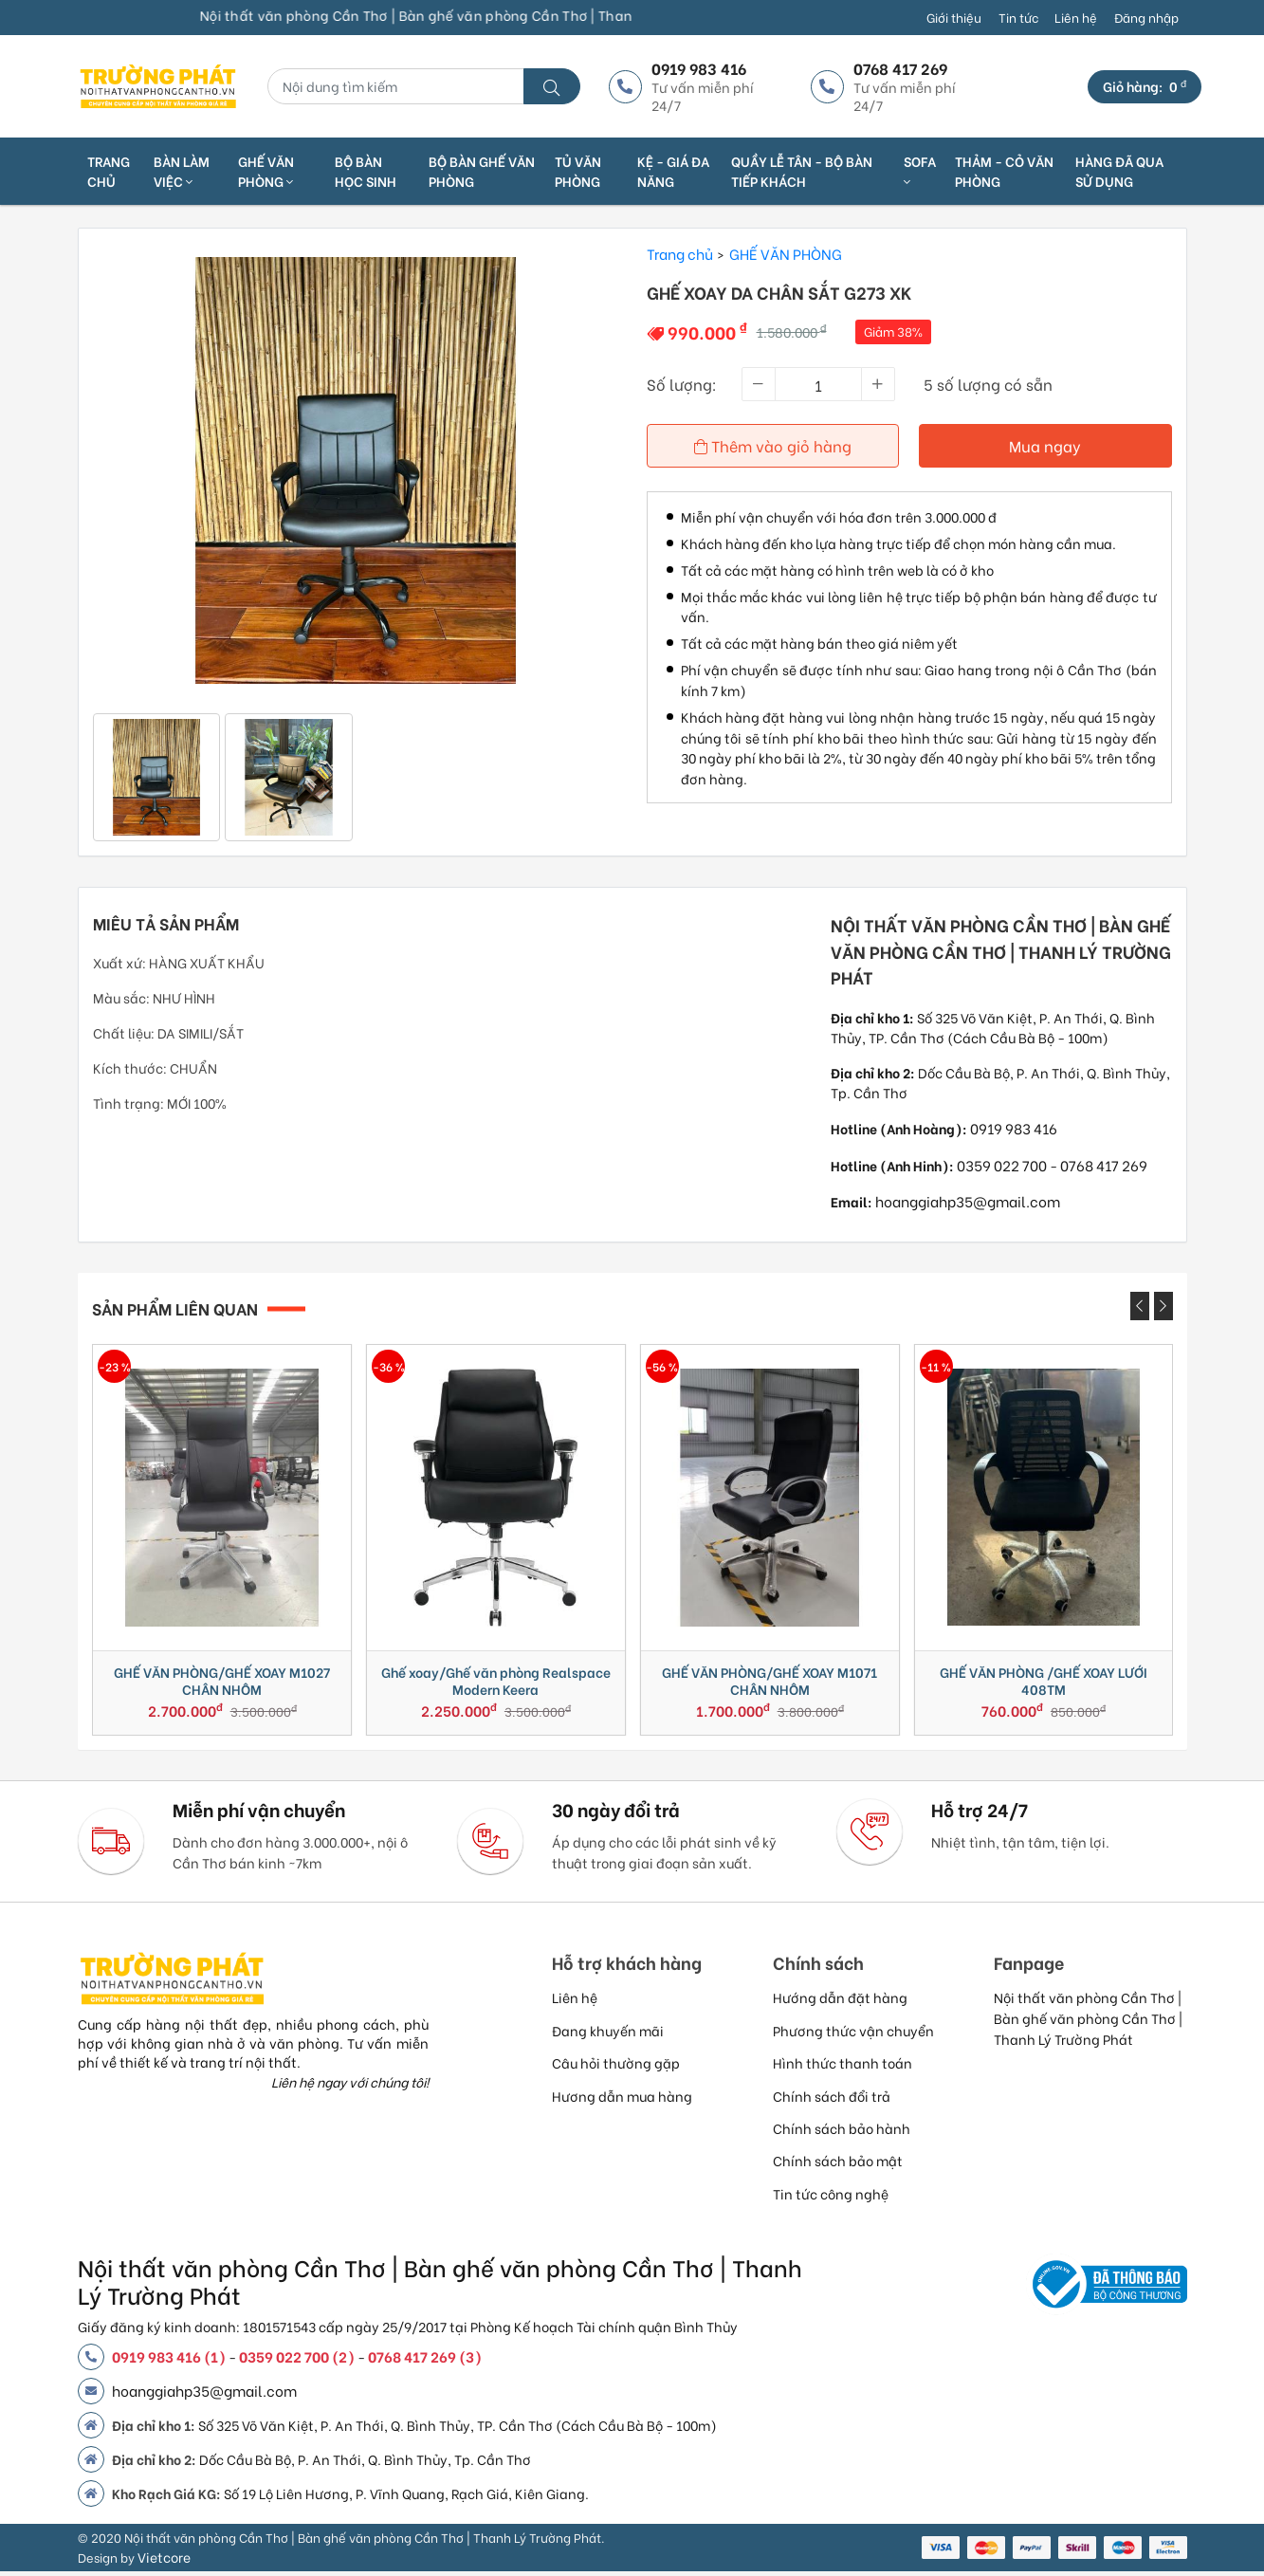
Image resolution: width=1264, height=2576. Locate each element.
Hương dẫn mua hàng (622, 2100)
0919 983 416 (1013, 1127)
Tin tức (1018, 17)
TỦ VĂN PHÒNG (578, 171)
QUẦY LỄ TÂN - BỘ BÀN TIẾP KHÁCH (801, 171)
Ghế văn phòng (266, 171)
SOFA (920, 170)
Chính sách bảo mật (838, 2165)
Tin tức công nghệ (830, 2198)
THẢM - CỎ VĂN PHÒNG (1004, 171)
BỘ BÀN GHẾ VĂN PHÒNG (482, 171)
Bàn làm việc (182, 171)
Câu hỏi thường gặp (616, 2067)
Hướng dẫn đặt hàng (840, 2002)
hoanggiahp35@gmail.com (967, 1200)
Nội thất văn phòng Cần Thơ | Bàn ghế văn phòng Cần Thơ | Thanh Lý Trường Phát (1088, 2022)
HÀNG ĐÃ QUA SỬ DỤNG (1119, 171)
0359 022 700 (1002, 1164)
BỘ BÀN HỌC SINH (365, 171)
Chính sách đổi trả (831, 2100)
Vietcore (164, 2561)
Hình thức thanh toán (842, 2067)
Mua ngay (1046, 445)
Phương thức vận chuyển (853, 2035)
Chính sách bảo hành (841, 2133)
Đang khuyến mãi (608, 2035)
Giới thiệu (953, 17)
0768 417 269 (1103, 1164)
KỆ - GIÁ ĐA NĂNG (673, 171)
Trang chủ (108, 171)
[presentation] (1139, 1306)
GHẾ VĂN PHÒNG (785, 253)
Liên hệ (1075, 17)
